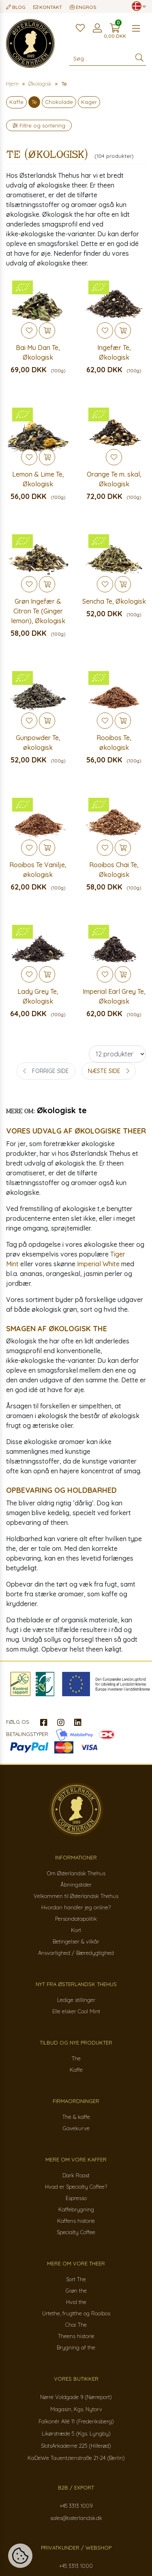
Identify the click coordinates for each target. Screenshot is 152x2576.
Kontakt (47, 7)
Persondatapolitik (76, 1918)
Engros (83, 7)
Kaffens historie (76, 2221)
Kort (76, 1930)
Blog (16, 7)
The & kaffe (76, 2117)
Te (34, 102)
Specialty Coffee (76, 2232)
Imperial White (98, 1264)
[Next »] (108, 1071)
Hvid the (76, 2302)
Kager (89, 102)
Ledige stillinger (76, 2000)
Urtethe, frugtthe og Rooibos (76, 2313)
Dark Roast (76, 2175)
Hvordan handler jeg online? (76, 1907)
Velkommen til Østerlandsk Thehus (76, 1896)
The (76, 2058)
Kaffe (16, 102)
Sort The (76, 2279)
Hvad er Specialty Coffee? (76, 2186)
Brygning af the (76, 2347)
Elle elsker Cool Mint (76, 2011)
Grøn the (76, 2290)
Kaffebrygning (76, 2209)
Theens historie (76, 2336)
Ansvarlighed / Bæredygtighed (76, 1953)
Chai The (76, 2324)
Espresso (76, 2198)
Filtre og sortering (39, 125)
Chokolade (59, 102)
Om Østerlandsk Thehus (76, 1873)
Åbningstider (76, 1884)
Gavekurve (76, 2128)
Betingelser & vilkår (76, 1941)
